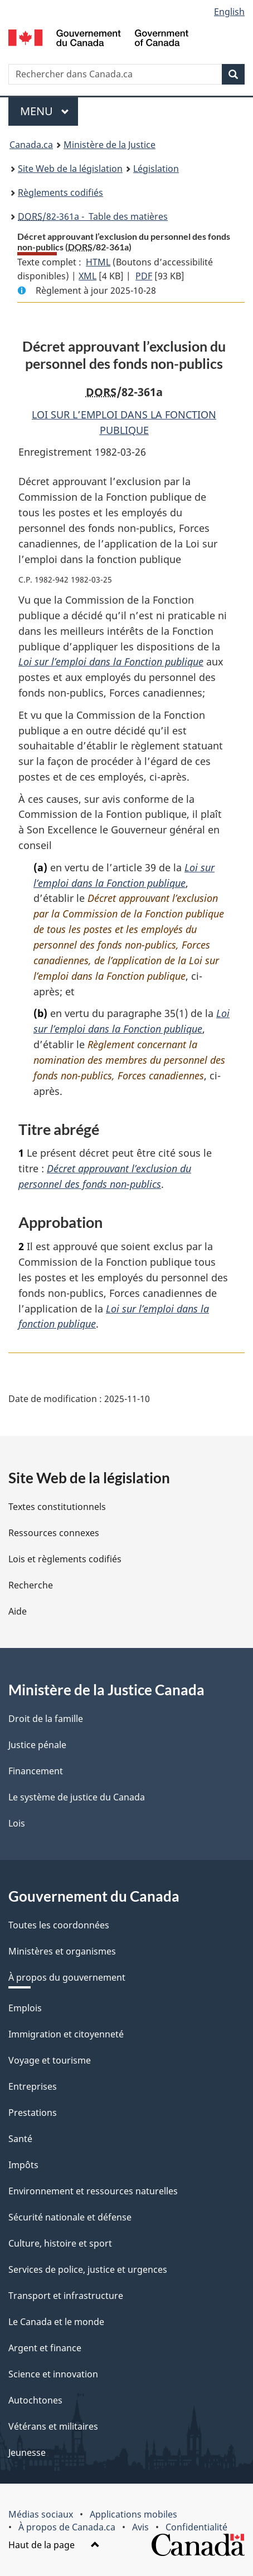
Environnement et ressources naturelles (93, 2191)
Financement (35, 1771)
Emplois (25, 2008)
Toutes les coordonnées (58, 1925)
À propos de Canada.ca (66, 2527)
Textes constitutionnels (57, 1507)
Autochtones (35, 2400)
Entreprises (32, 2086)
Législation (156, 168)
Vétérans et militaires (53, 2426)
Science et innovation (53, 2374)
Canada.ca (31, 145)
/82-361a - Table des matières (93, 216)
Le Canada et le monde (56, 2322)
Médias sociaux (40, 2514)
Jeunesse (27, 2452)
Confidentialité (196, 2527)
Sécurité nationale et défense (70, 2217)
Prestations (32, 2112)
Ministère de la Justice (109, 145)
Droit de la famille (45, 1719)
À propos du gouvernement (66, 1977)
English (229, 12)
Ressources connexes (53, 1533)
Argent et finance (44, 2348)
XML (87, 276)
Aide (17, 1611)
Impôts (23, 2165)
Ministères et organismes (62, 1951)
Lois (16, 1823)
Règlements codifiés (60, 192)
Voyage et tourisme (49, 2060)
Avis (140, 2527)
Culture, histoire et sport (60, 2243)
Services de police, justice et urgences (87, 2269)
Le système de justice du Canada (76, 1797)
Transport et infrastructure (65, 2295)
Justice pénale (37, 1745)
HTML (98, 262)
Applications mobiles (133, 2514)
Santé (20, 2139)
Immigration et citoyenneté (66, 2034)
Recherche (30, 1585)
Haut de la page (54, 2545)
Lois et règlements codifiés (64, 1559)
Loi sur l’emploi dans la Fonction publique (110, 661)
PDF (143, 276)
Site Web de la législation (70, 168)
